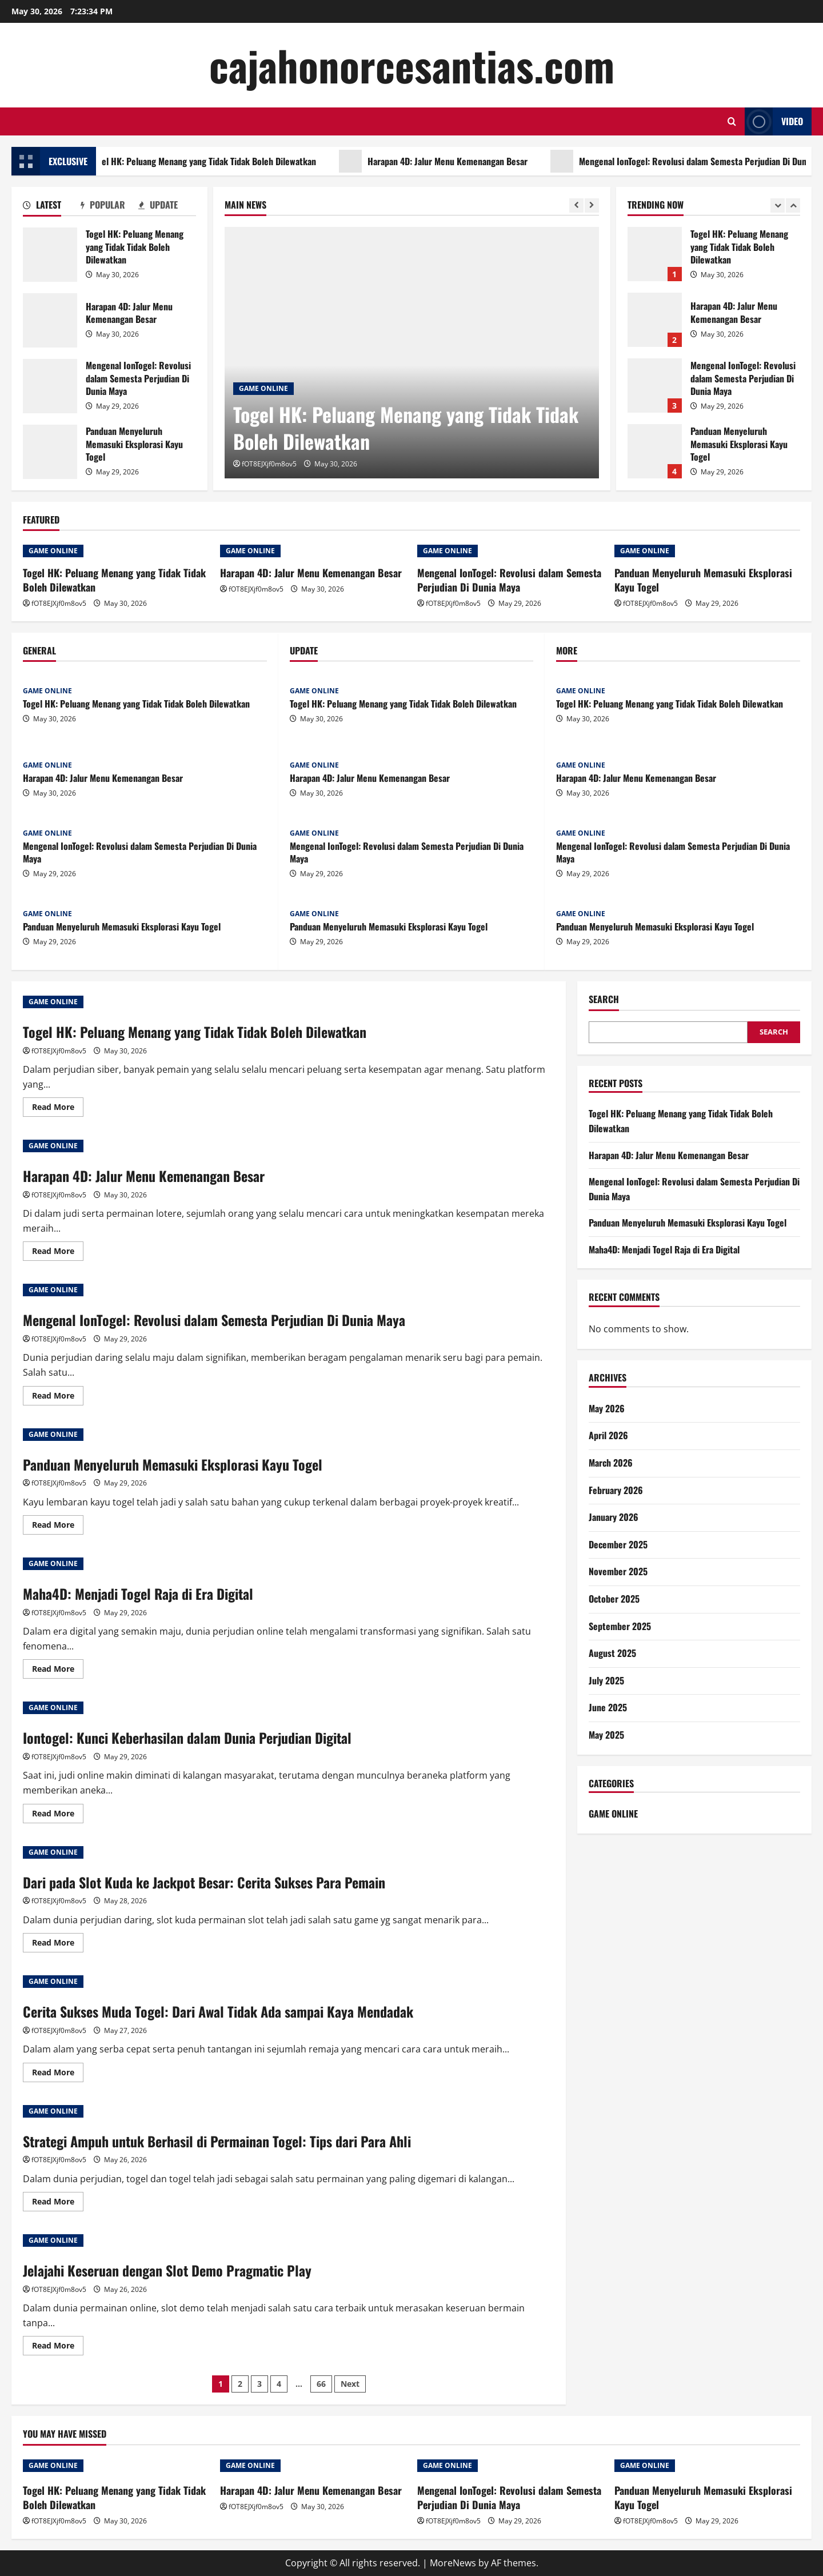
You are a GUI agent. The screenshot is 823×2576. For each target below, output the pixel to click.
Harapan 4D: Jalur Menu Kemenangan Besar (463, 161)
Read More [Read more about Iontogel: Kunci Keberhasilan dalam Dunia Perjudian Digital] (57, 1815)
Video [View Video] (774, 121)
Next (350, 2383)
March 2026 (611, 1462)
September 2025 (620, 1626)
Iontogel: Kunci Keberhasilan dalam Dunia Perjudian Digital (187, 1737)
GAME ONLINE (263, 388)
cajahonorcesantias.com (411, 64)
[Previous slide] (576, 205)
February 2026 (616, 1490)
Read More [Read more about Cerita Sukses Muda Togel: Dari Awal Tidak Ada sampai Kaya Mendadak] (57, 2074)
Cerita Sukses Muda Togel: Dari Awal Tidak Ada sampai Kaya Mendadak (218, 2011)
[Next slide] (592, 205)
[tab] (52, 206)
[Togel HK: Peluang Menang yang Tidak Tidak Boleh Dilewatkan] (412, 352)
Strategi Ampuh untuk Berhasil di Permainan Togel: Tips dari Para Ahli (217, 2141)
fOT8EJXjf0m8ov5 (269, 464)
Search (604, 999)
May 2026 (607, 1408)
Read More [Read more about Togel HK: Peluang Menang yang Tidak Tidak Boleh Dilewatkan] (57, 1109)
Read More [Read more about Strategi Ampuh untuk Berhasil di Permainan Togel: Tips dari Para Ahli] (57, 2203)
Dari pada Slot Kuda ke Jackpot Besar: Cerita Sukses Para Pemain (204, 1882)
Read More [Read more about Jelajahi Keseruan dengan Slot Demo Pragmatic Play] (57, 2347)
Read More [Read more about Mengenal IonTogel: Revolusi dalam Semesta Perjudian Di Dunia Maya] (57, 1397)
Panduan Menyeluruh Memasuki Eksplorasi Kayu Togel (50, 452)
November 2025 (618, 1571)
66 (321, 2383)
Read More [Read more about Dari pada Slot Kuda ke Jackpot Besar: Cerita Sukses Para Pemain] (57, 1944)
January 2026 (613, 1517)
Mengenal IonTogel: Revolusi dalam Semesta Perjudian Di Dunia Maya (50, 386)
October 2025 (614, 1598)
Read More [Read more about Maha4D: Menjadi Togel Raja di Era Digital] (57, 1671)
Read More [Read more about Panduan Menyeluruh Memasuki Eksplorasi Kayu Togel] (57, 1527)
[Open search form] (732, 121)
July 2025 (606, 1680)
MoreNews (453, 2563)
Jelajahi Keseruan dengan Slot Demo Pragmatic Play (167, 2270)
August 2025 (612, 1653)
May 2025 (606, 1735)
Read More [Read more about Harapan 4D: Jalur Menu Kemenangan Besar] (57, 1253)
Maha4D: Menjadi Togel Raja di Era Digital (138, 1593)
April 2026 (608, 1435)
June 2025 (608, 1707)
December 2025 (618, 1544)
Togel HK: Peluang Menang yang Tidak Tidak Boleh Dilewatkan (218, 161)
